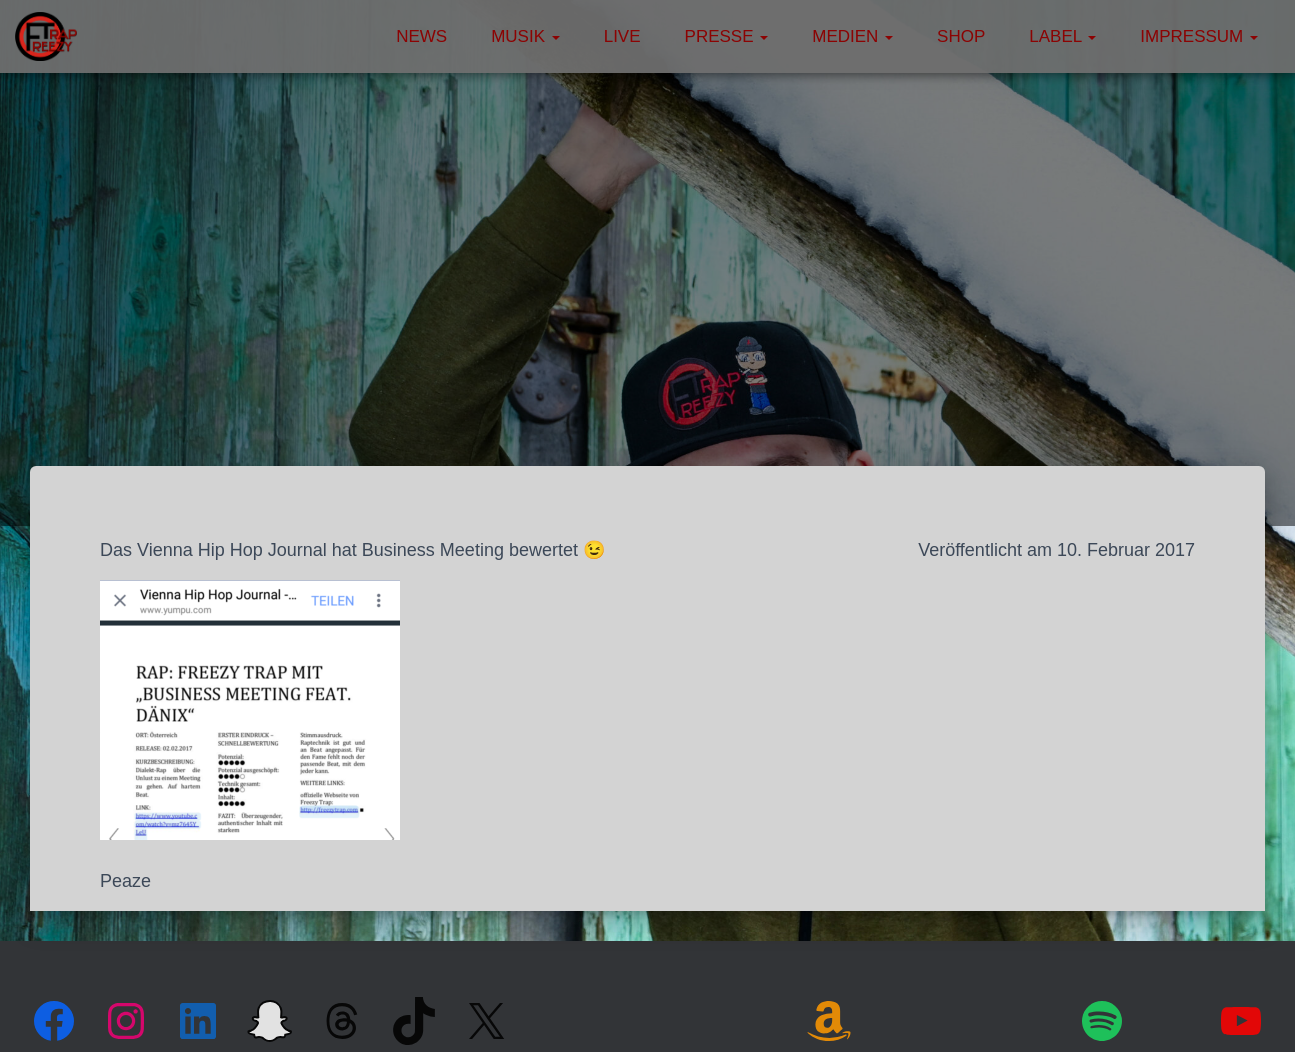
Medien (852, 36)
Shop (961, 36)
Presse (727, 36)
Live (622, 36)
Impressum (1199, 36)
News (421, 36)
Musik (525, 36)
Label (1062, 36)
